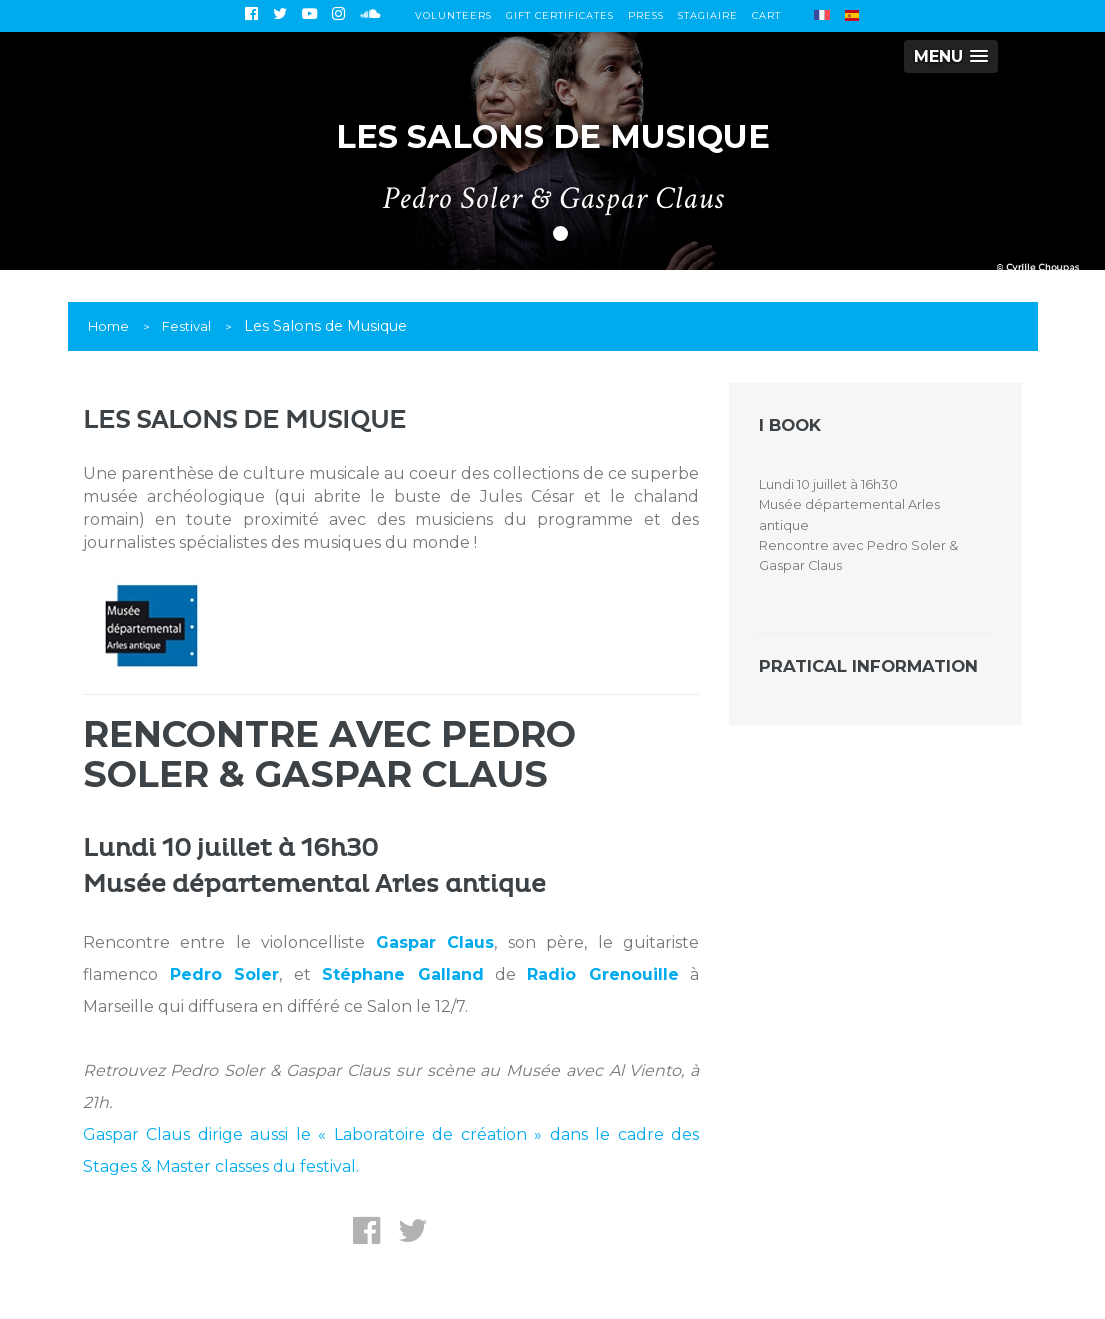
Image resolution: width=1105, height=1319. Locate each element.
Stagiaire (708, 15)
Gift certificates (560, 15)
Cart (766, 15)
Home (108, 326)
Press (646, 15)
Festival (186, 326)
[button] (951, 56)
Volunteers (453, 15)
